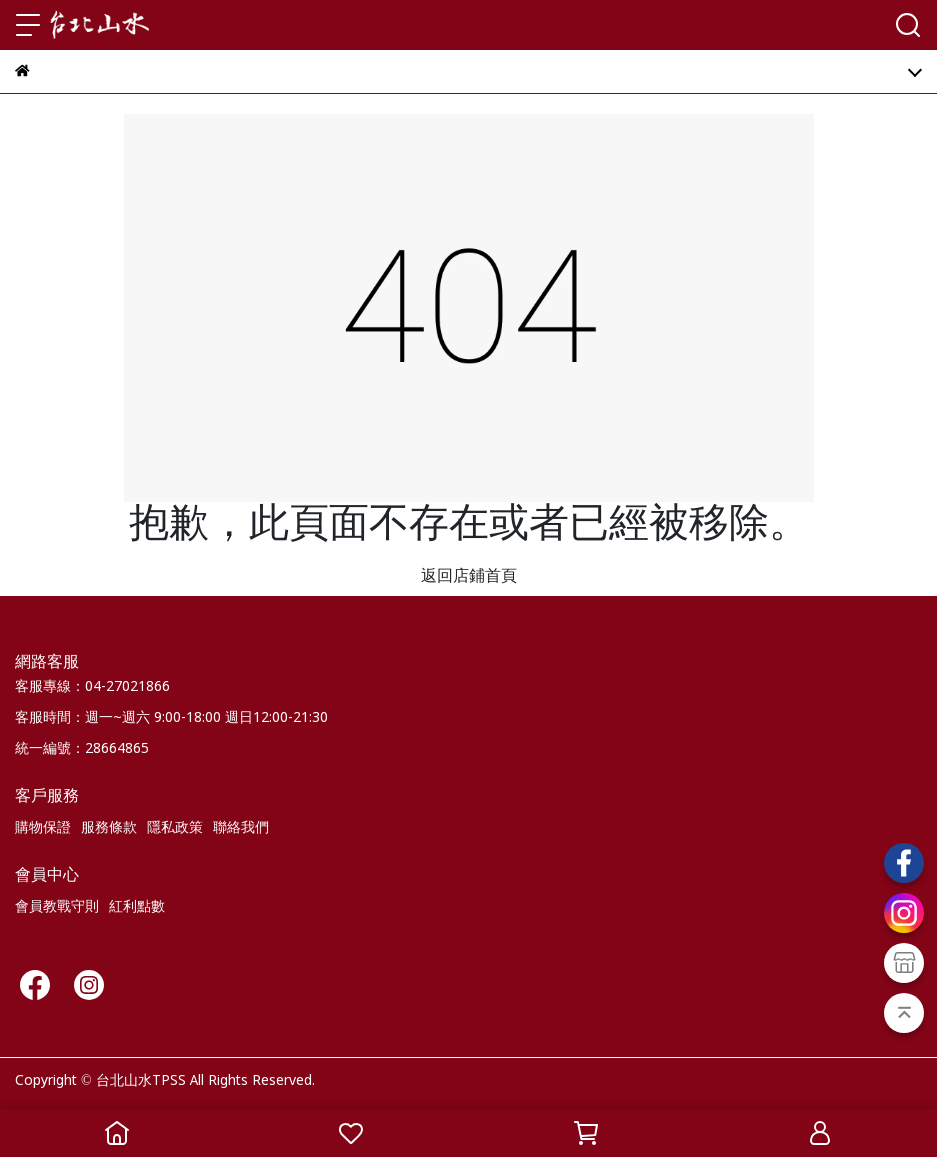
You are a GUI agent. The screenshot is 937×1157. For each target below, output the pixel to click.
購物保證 (43, 828)
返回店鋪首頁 (469, 576)
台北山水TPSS (141, 1081)
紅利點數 (137, 907)
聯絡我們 (241, 828)
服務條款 (109, 828)
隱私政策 (175, 828)
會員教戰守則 (57, 907)
